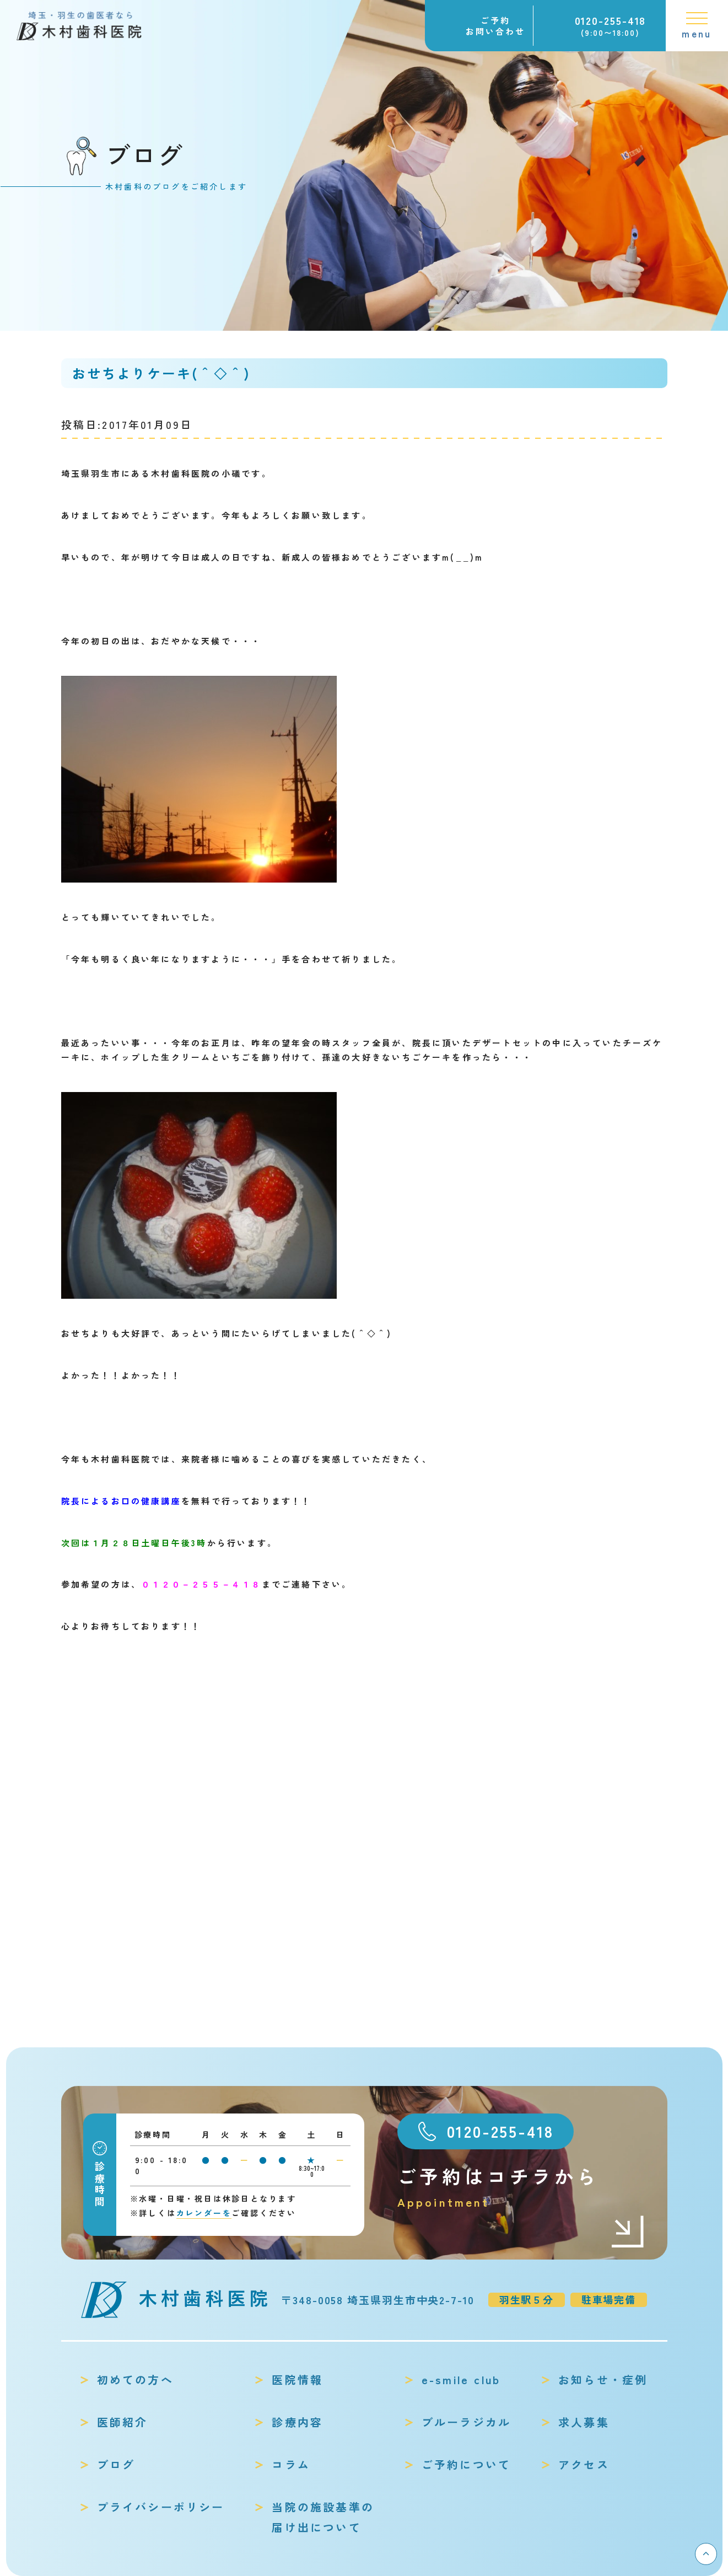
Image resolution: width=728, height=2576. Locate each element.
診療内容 (297, 2422)
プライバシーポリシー (161, 2507)
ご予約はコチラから (521, 2187)
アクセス (584, 2464)
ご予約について (466, 2464)
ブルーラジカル (466, 2422)
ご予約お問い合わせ (495, 25)
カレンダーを (204, 2212)
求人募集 (584, 2422)
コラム (291, 2464)
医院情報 (297, 2379)
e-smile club (461, 2379)
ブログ (116, 2464)
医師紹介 (122, 2422)
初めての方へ (135, 2379)
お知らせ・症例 (603, 2379)
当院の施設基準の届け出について (323, 2517)
